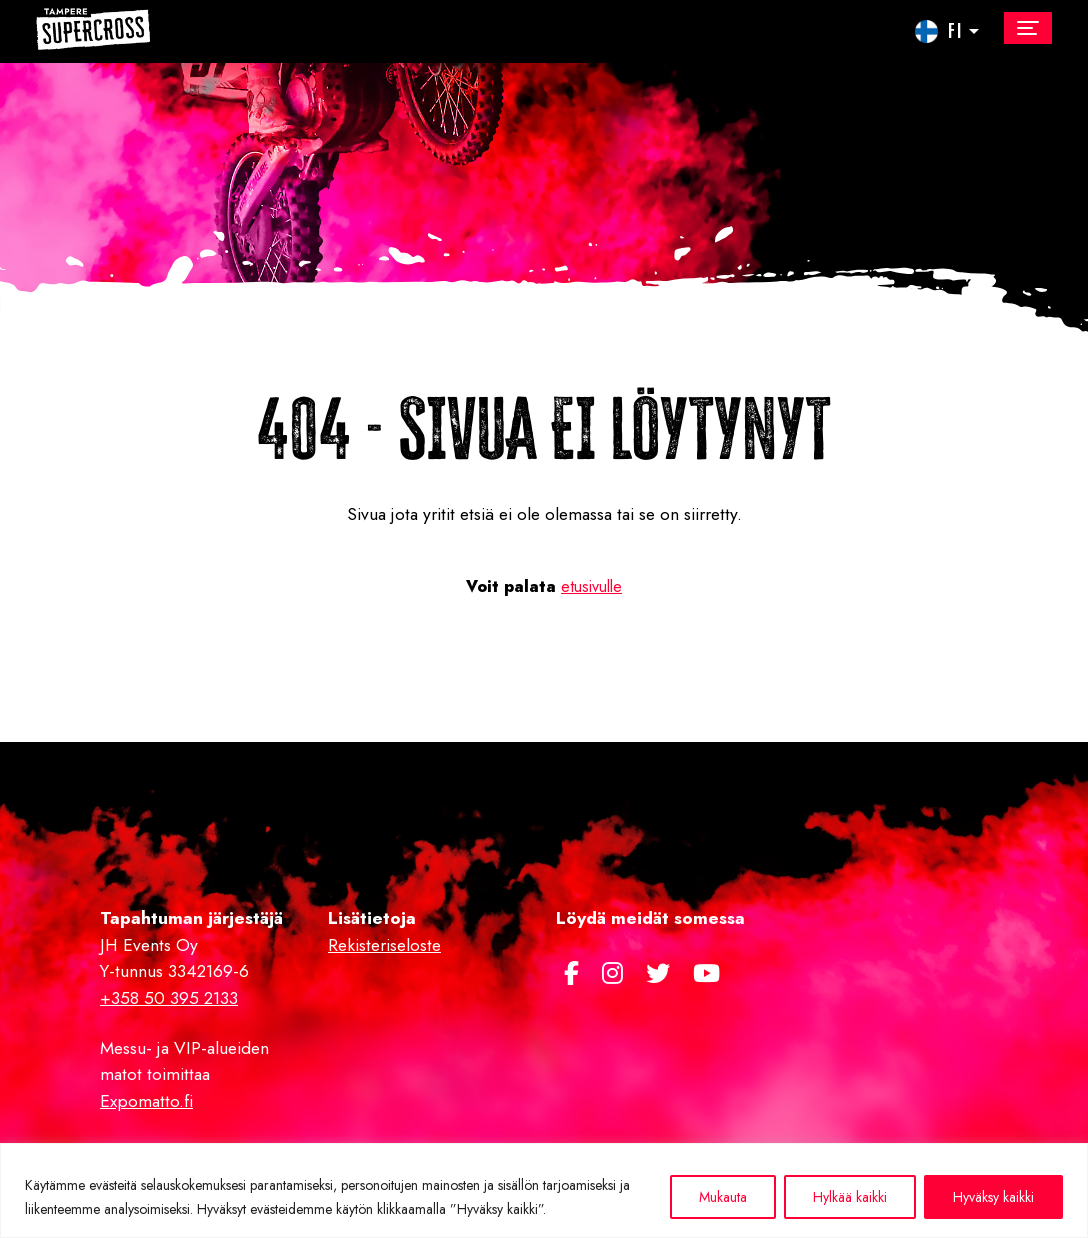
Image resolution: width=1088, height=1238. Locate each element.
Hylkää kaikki (850, 1197)
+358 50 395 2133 (169, 998)
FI (955, 29)
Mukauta (723, 1197)
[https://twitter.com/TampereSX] (661, 973)
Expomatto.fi (146, 1101)
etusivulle (591, 586)
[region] (544, 1190)
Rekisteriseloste (384, 945)
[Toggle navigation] (1028, 28)
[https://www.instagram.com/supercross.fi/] (616, 973)
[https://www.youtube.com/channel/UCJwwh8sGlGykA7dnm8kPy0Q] (706, 973)
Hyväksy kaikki (993, 1197)
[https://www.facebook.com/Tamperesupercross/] (575, 973)
